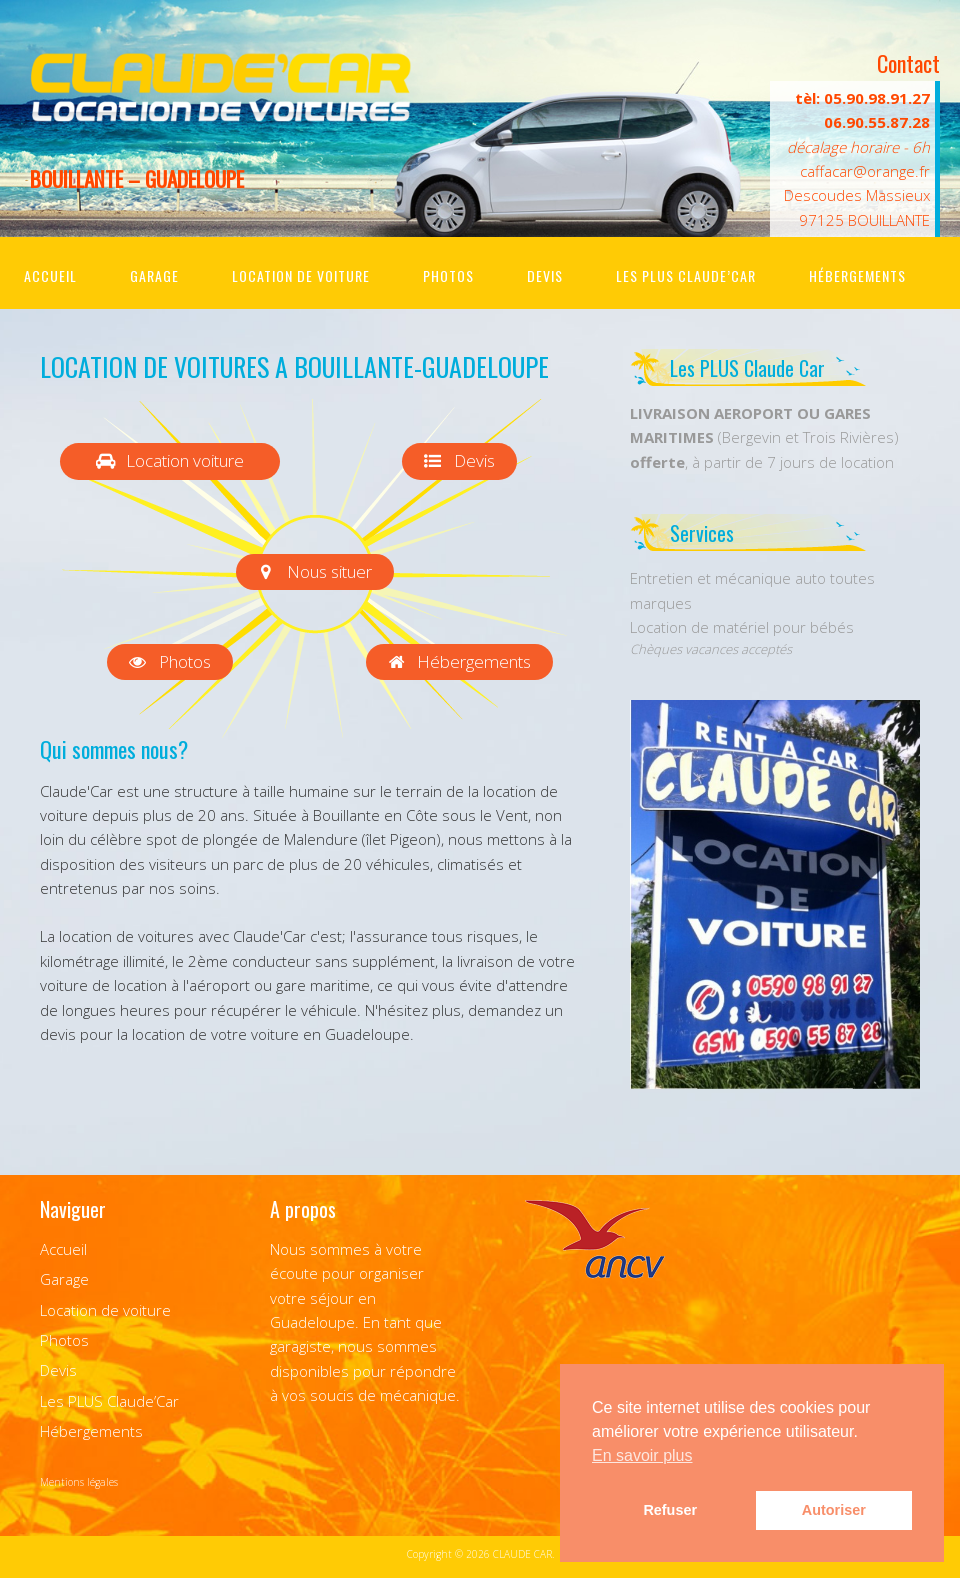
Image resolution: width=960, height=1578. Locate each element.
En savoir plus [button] (642, 1455)
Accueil (50, 275)
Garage (154, 275)
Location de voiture (301, 275)
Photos (448, 275)
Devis (545, 275)
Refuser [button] (670, 1510)
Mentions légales (79, 1482)
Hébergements (857, 275)
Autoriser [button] (834, 1510)
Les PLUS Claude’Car (686, 275)
